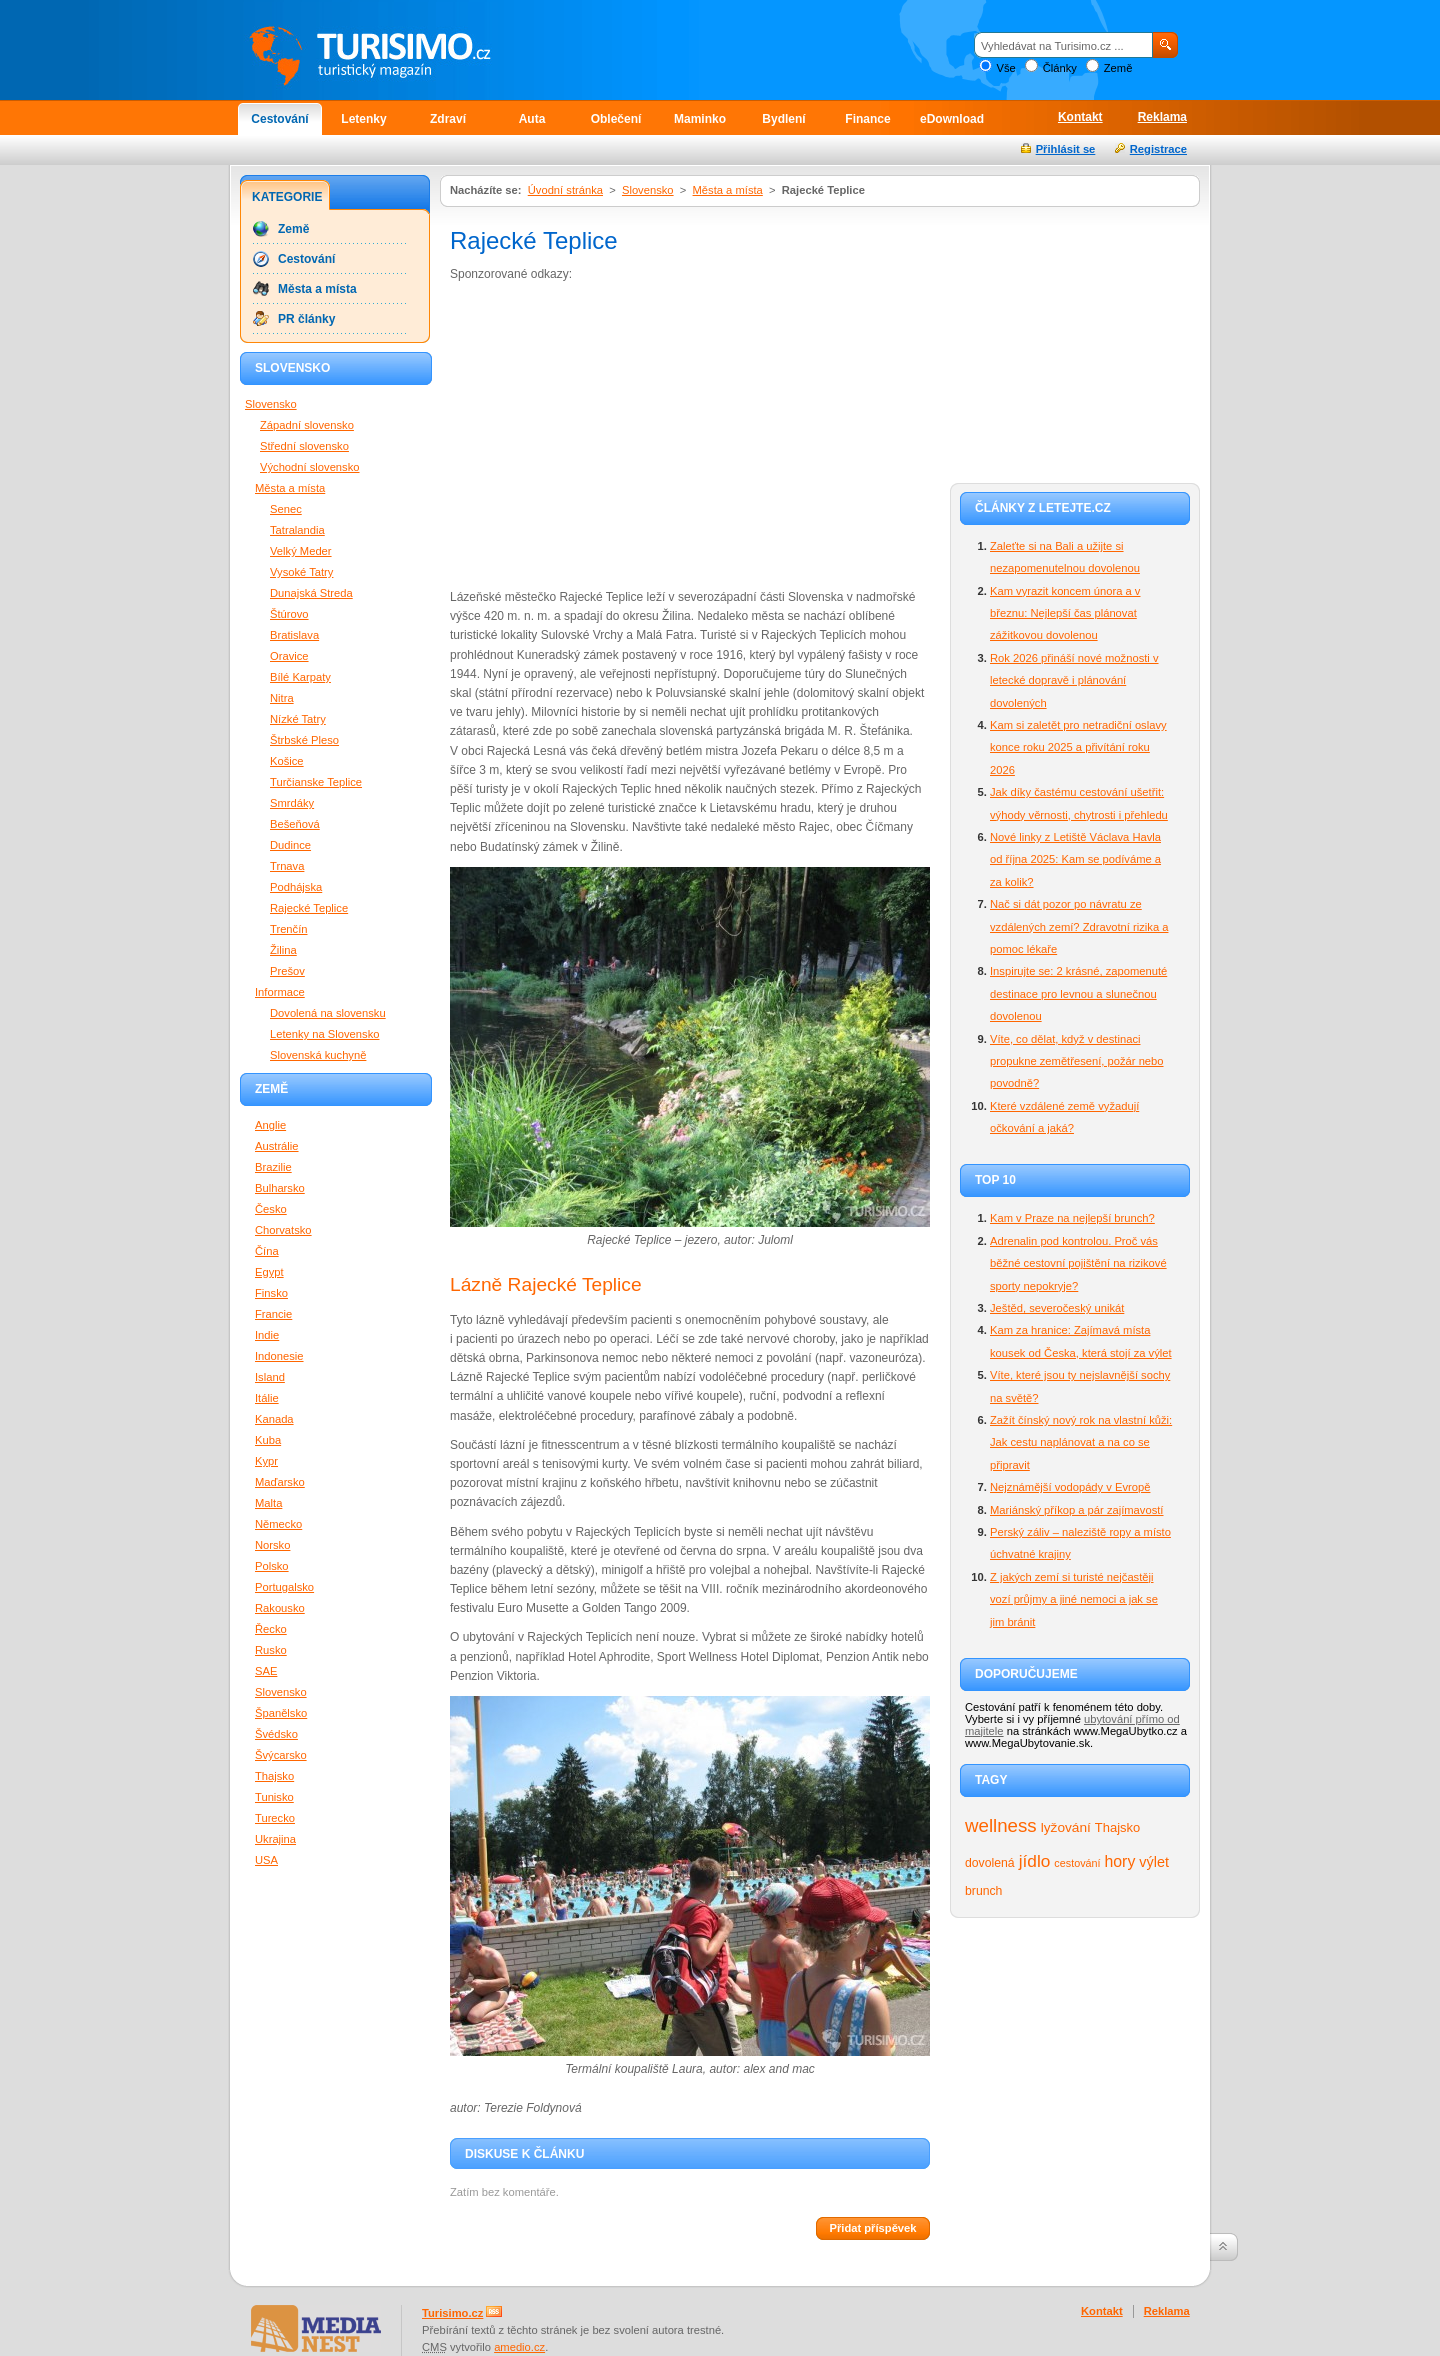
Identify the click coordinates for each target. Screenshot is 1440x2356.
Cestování (279, 119)
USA (266, 1860)
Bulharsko (280, 1188)
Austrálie (277, 1146)
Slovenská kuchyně (318, 1055)
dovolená (990, 1863)
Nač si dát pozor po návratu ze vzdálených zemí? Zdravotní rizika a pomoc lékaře (1079, 926)
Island (270, 1377)
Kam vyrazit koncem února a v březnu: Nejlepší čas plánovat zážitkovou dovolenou (1065, 613)
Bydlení (783, 119)
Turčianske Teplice (316, 782)
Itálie (267, 1398)
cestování (1077, 1863)
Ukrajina (275, 1839)
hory (1120, 1861)
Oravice (289, 656)
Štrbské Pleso (304, 740)
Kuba (268, 1440)
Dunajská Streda (311, 593)
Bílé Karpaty (300, 677)
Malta (268, 1503)
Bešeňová (295, 824)
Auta (532, 119)
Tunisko (274, 1797)
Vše (1005, 68)
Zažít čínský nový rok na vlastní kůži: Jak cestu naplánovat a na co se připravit (1081, 1442)
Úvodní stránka (565, 190)
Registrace (1158, 149)
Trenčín (289, 929)
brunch (983, 1891)
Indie (267, 1335)
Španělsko (281, 1713)
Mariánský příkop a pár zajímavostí (1076, 1510)
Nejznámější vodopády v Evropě (1070, 1487)
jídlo (1035, 1861)
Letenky (363, 119)
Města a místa (728, 190)
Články (1060, 68)
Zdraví (448, 119)
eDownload (952, 119)
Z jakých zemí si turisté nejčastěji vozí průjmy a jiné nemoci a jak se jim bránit (1074, 1599)
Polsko (272, 1566)
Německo (278, 1524)
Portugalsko (284, 1587)
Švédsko (276, 1734)
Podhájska (296, 887)
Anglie (270, 1125)
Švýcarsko (281, 1755)
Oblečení (616, 119)
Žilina (283, 950)
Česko (271, 1209)
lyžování (1066, 1827)
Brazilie (273, 1167)
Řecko (271, 1629)
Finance (867, 119)
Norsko (272, 1545)
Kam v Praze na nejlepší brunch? (1072, 1218)
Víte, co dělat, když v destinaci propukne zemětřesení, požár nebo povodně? (1077, 1061)
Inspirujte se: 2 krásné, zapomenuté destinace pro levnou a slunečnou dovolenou (1078, 993)
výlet (1154, 1862)
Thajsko (1117, 1827)
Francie (273, 1314)
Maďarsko (280, 1482)
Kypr (266, 1461)
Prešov (287, 971)
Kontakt (1080, 117)
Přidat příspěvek (872, 2228)
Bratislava (294, 635)
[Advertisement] (618, 434)
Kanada (274, 1419)
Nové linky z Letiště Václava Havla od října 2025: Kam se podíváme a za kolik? (1075, 859)
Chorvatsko (283, 1230)
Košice (287, 761)
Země (1118, 68)
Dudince (290, 845)
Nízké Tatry (298, 719)
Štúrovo (289, 614)
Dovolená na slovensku (328, 1013)
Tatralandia (297, 530)
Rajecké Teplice (309, 908)
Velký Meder (301, 551)
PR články (306, 319)
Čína (267, 1251)
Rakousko (280, 1608)
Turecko (275, 1818)
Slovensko (648, 190)
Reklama (1162, 117)
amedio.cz (519, 2347)
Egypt (269, 1272)
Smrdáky (292, 803)
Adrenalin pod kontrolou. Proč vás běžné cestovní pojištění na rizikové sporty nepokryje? (1078, 1263)
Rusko (271, 1650)
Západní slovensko (307, 425)
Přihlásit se (1066, 149)
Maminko (700, 119)
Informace (280, 992)
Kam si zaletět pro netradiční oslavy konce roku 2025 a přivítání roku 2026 (1078, 747)
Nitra (282, 698)
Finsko (271, 1293)
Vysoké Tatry (301, 572)
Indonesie (279, 1356)
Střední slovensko (304, 446)
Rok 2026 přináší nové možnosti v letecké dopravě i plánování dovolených (1074, 680)
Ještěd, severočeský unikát (1057, 1308)
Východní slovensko (310, 467)
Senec (286, 509)
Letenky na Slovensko (324, 1034)
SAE (266, 1671)
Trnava (287, 866)
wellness (1001, 1825)
